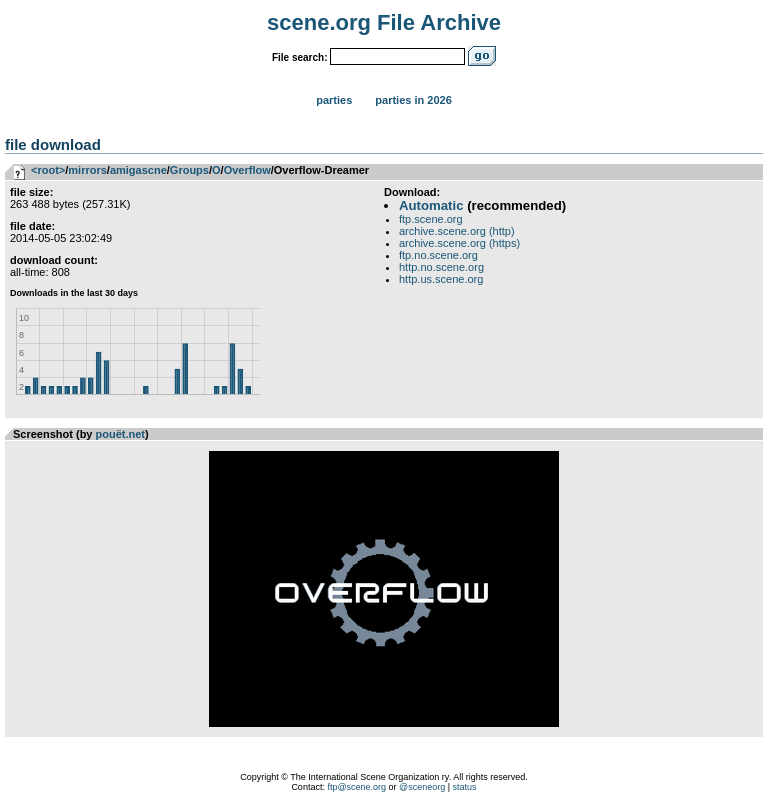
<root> (48, 170)
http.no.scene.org (441, 267)
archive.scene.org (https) (459, 243)
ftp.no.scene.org (438, 255)
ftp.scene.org (431, 219)
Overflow (247, 170)
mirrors (87, 170)
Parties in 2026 (413, 100)
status (465, 787)
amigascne (138, 170)
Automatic (431, 205)
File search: (300, 57)
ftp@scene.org (356, 787)
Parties (334, 100)
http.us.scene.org (441, 279)
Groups (189, 170)
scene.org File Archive (384, 22)
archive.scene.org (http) (457, 231)
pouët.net (121, 434)
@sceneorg (422, 787)
